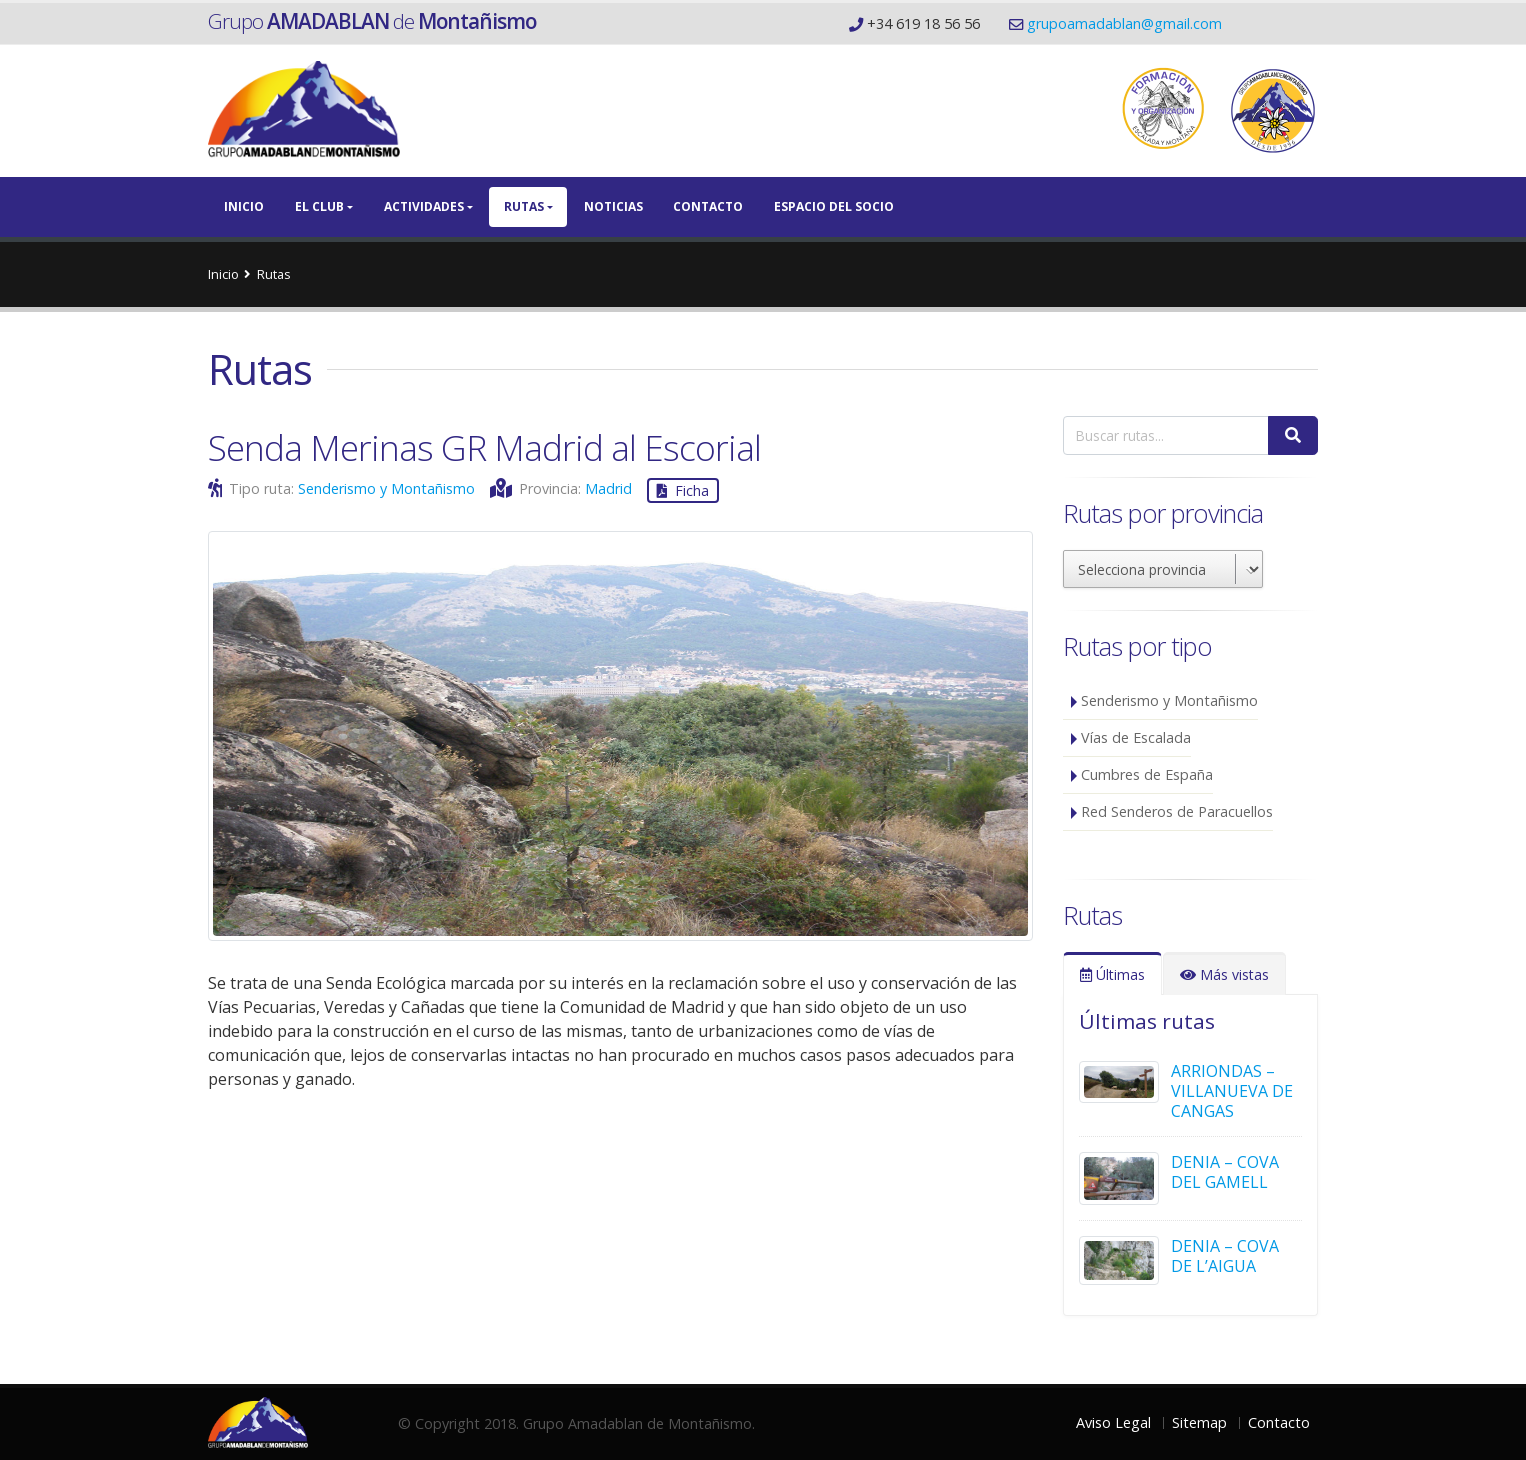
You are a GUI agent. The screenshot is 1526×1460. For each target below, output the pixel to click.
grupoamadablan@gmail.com (1124, 23)
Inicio (244, 206)
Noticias (613, 206)
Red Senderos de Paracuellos (1177, 811)
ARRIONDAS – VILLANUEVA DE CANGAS (1232, 1091)
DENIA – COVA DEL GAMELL (1225, 1172)
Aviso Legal (1113, 1422)
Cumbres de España (1147, 774)
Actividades (424, 206)
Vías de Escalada (1136, 737)
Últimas (1112, 974)
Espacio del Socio (834, 206)
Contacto (708, 206)
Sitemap (1199, 1422)
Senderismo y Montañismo (386, 488)
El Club (319, 206)
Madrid (608, 488)
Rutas (524, 206)
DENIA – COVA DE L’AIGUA (1225, 1256)
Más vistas (1224, 974)
